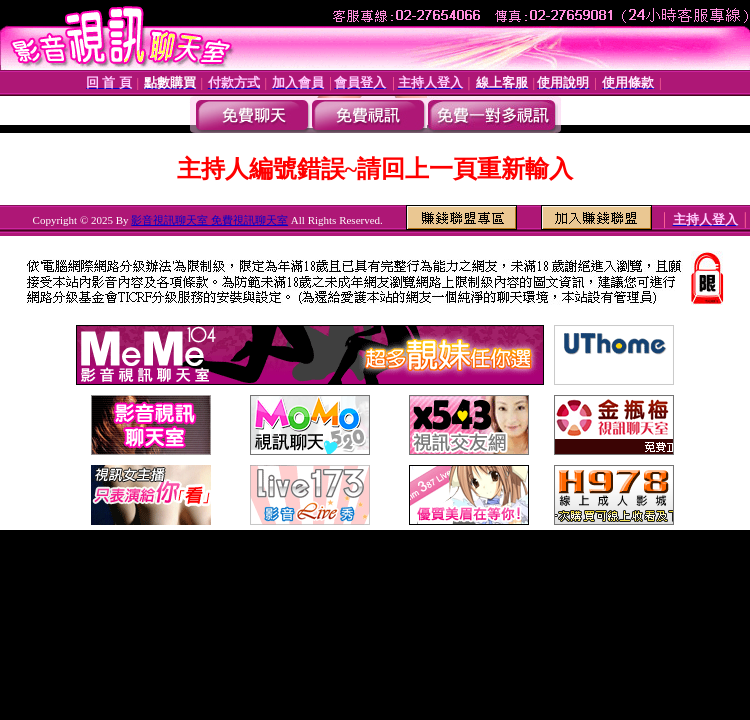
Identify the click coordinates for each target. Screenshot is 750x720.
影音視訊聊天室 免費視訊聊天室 (209, 220)
